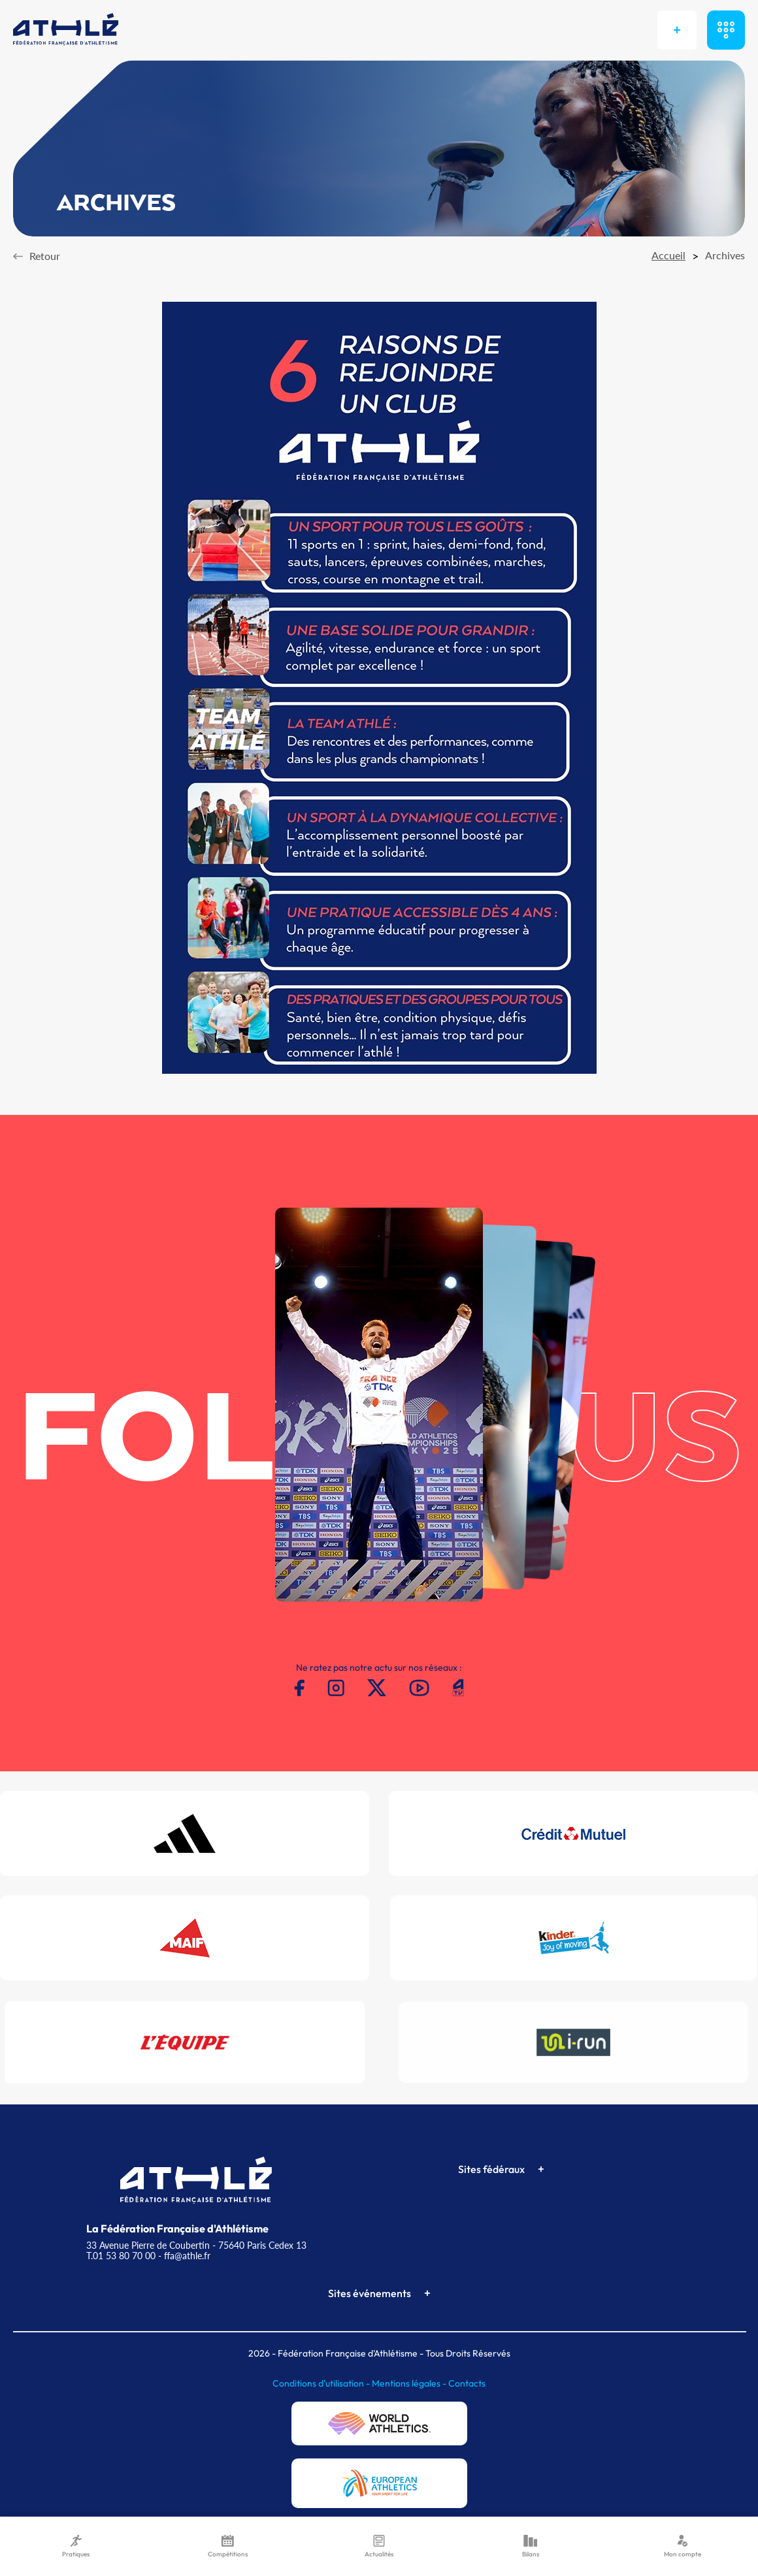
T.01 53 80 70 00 (121, 2255)
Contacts (467, 2383)
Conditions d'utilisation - (322, 2383)
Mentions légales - (410, 2383)
